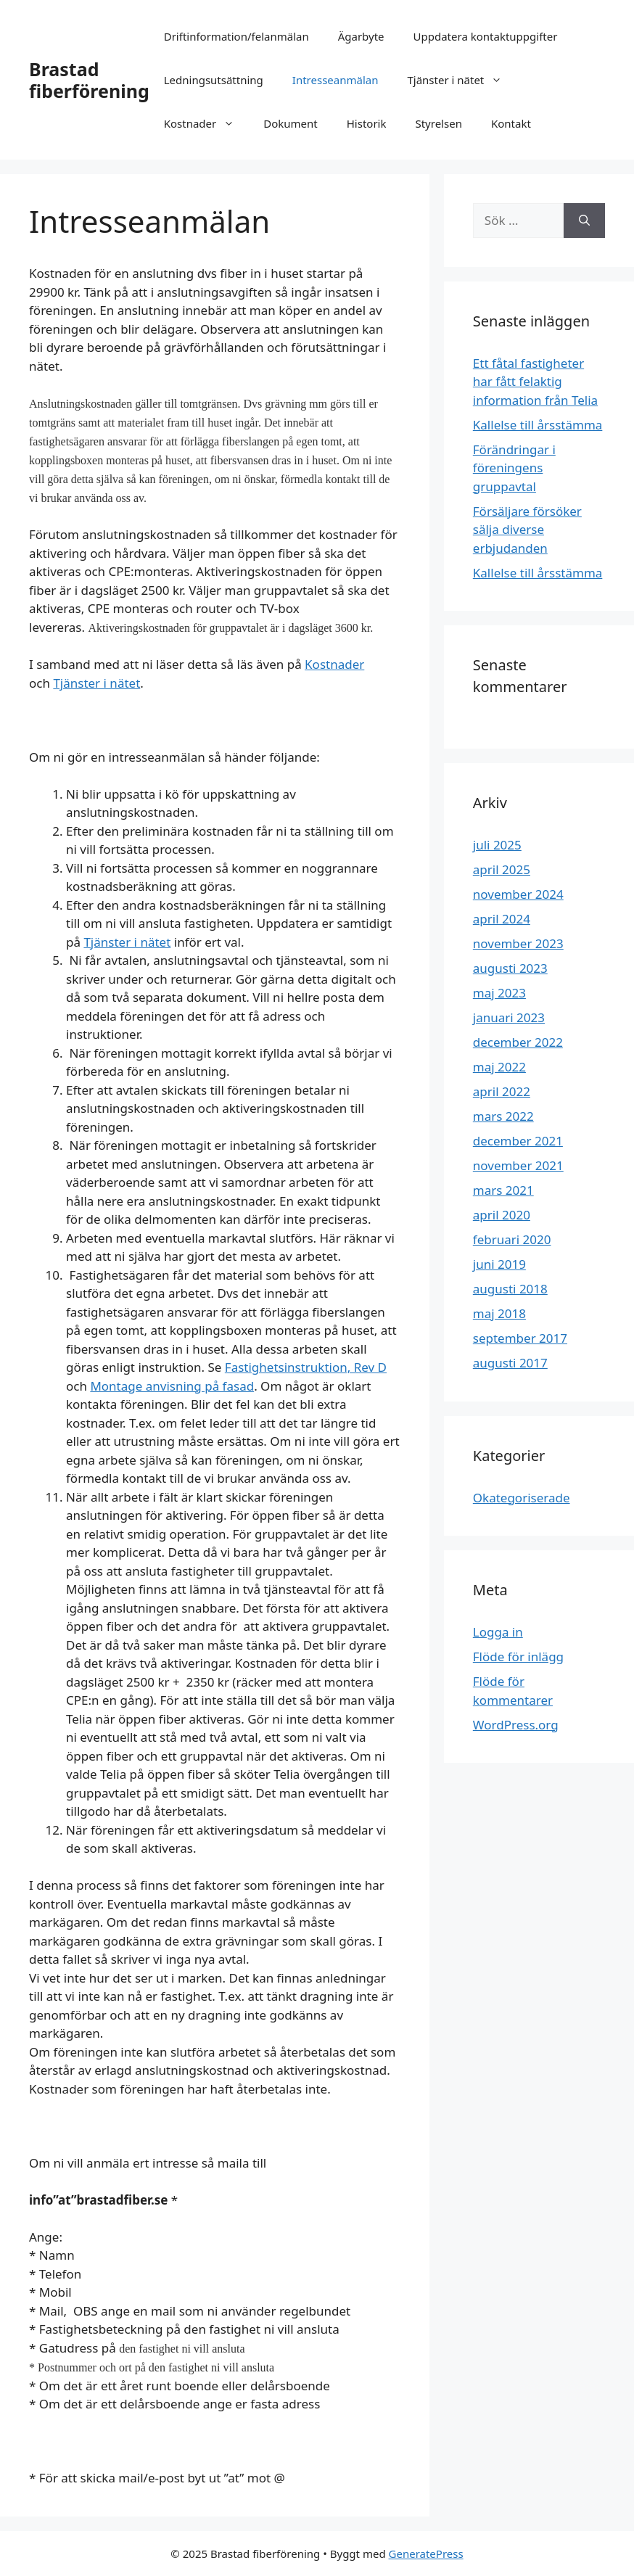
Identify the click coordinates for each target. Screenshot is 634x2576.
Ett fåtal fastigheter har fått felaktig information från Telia (535, 381)
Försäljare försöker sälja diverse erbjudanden (527, 529)
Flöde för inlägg (518, 1656)
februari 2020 (512, 1239)
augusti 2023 (510, 968)
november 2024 (518, 894)
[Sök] (584, 220)
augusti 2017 (510, 1362)
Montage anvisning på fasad (172, 1386)
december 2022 (518, 1042)
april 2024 (501, 918)
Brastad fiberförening (89, 80)
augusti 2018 (510, 1288)
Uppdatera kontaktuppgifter (485, 36)
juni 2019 (499, 1264)
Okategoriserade (521, 1497)
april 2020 (501, 1214)
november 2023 (518, 943)
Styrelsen (438, 123)
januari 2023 (509, 1017)
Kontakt (511, 123)
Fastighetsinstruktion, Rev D (306, 1367)
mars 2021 (503, 1190)
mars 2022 (503, 1116)
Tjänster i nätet (461, 80)
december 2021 (518, 1140)
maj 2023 (499, 992)
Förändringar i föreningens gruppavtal (514, 468)
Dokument (290, 123)
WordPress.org (516, 1724)
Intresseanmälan (335, 80)
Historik (367, 123)
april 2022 (501, 1091)
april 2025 (501, 869)
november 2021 (518, 1165)
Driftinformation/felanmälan (236, 36)
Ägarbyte (361, 36)
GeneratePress (426, 2553)
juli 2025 (497, 844)
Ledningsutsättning (213, 80)
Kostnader (207, 123)
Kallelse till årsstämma (538, 424)
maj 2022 (499, 1066)
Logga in (498, 1632)
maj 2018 (499, 1313)
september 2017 (520, 1338)
